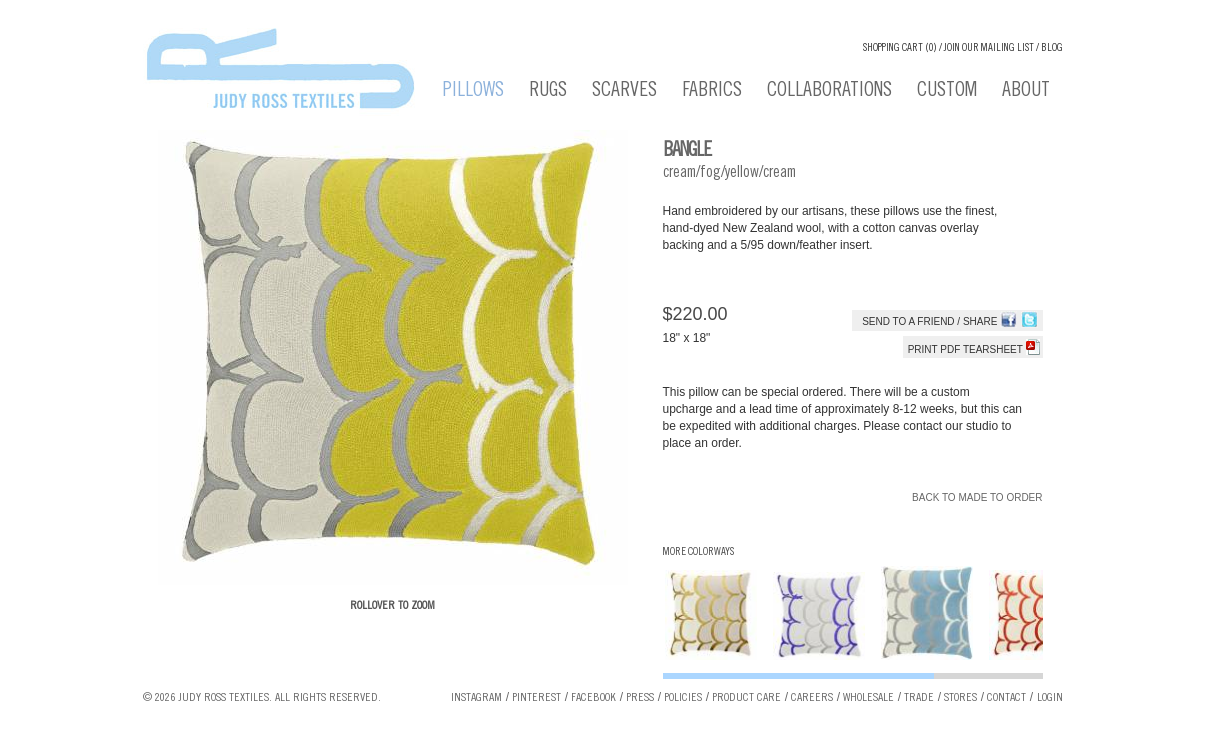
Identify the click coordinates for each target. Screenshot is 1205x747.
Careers (812, 698)
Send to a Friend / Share (929, 321)
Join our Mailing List (989, 48)
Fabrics (712, 92)
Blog (1052, 48)
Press (640, 698)
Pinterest (536, 698)
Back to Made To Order (977, 497)
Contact (1006, 698)
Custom (947, 92)
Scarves (624, 92)
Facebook (593, 698)
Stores (960, 698)
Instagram (476, 698)
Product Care (746, 698)
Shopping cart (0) (900, 48)
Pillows (473, 92)
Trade (919, 698)
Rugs (548, 92)
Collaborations (829, 92)
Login (1050, 698)
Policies (683, 698)
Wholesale (868, 698)
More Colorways (698, 552)
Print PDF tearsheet (974, 349)
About (1026, 92)
